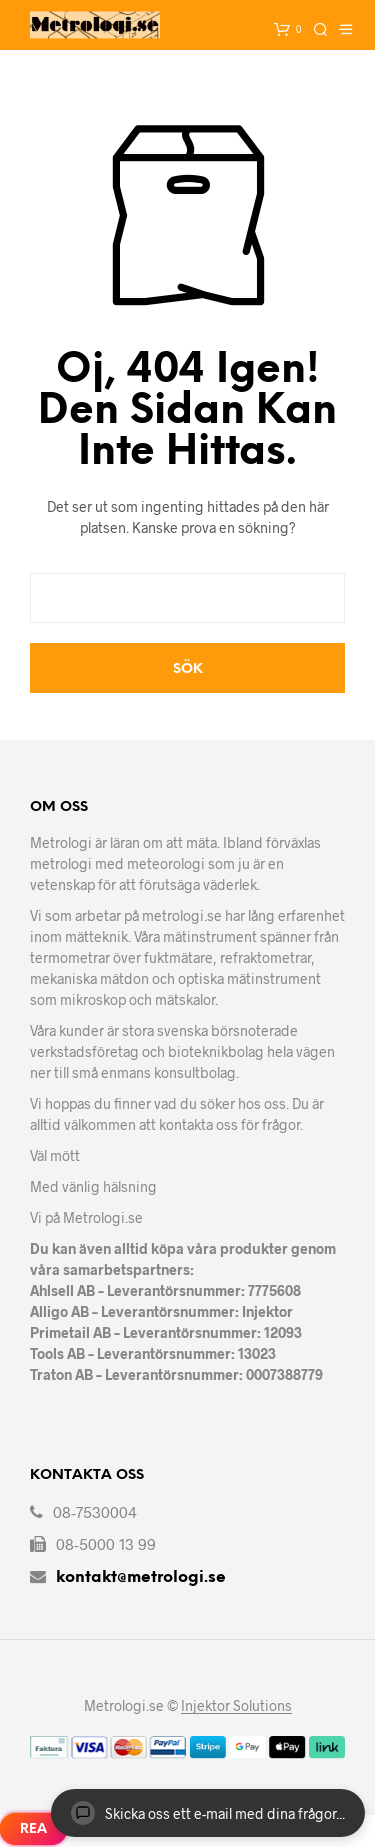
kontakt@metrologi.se (141, 1577)
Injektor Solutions (236, 1706)
